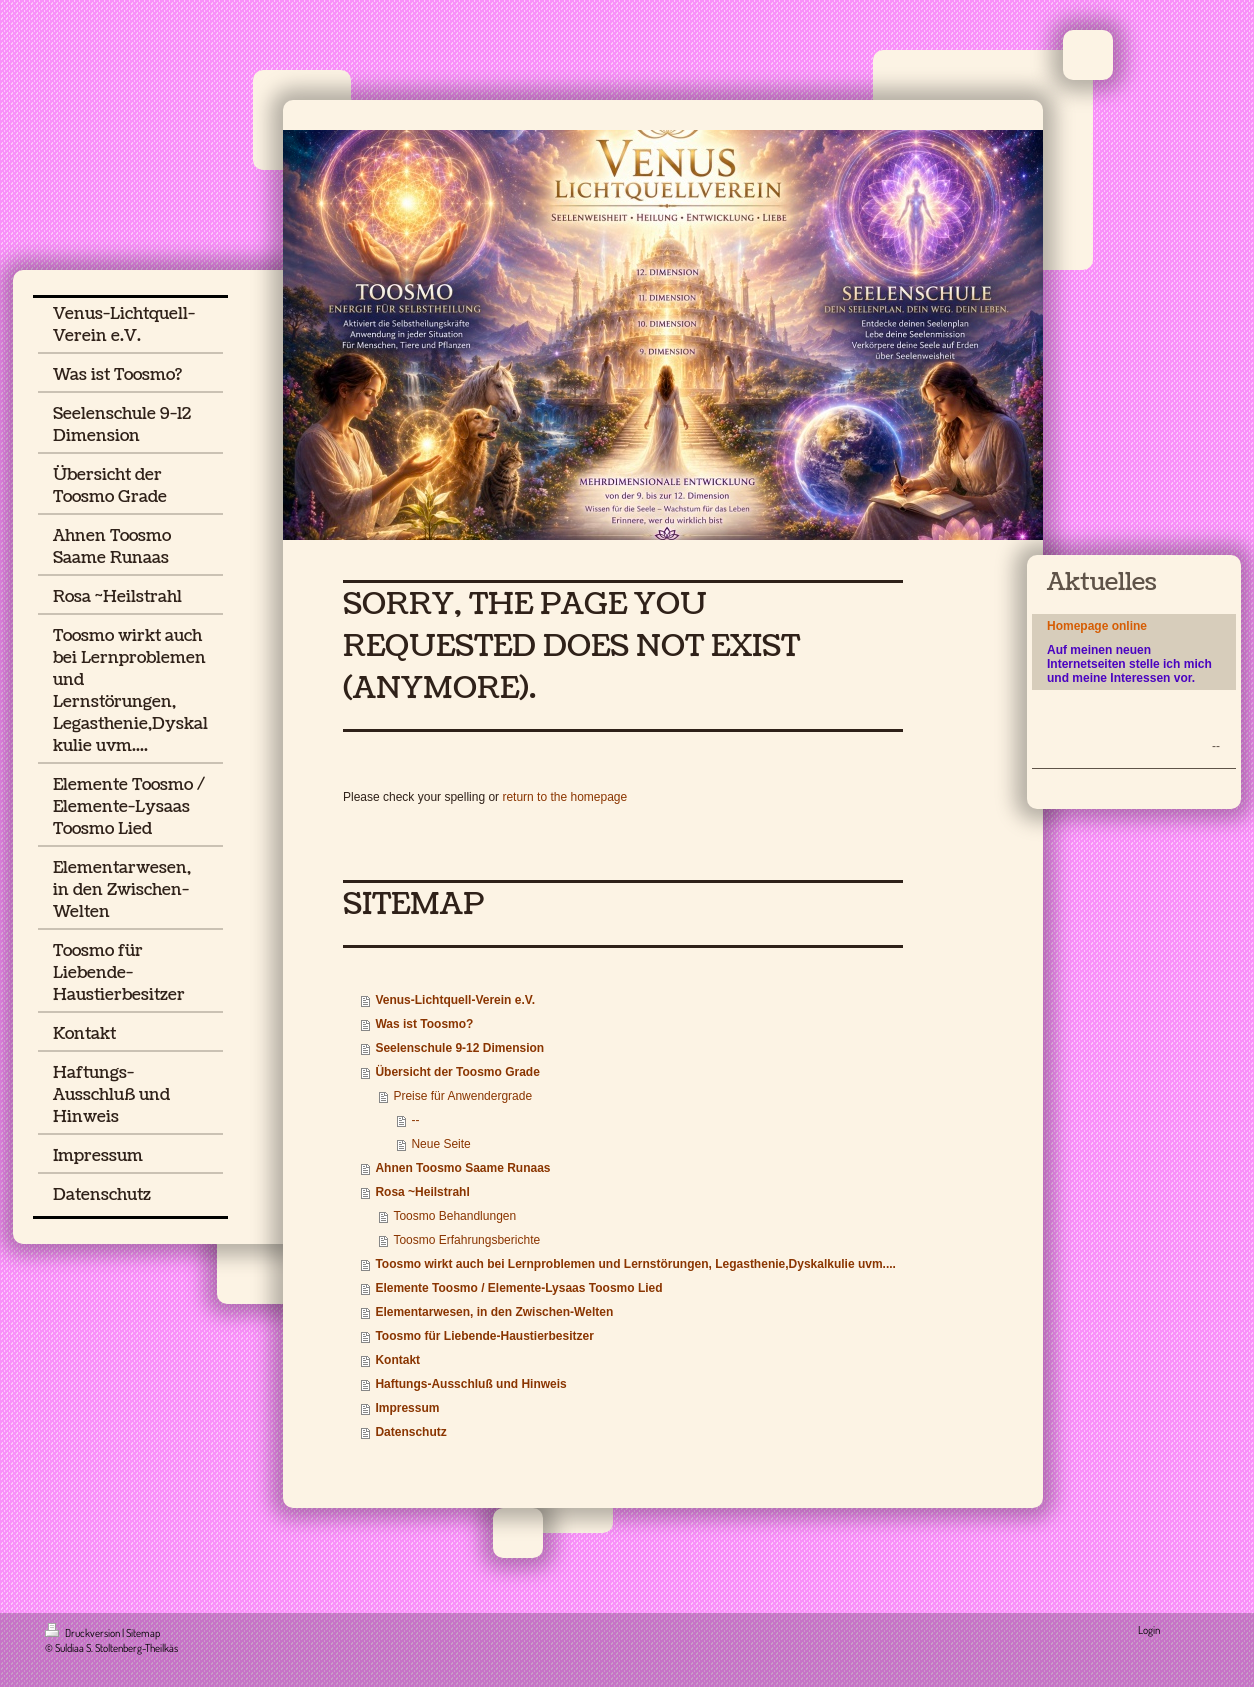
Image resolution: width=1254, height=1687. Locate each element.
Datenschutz (410, 1432)
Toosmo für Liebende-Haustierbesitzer (484, 1336)
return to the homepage (564, 797)
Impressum (407, 1408)
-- (415, 1120)
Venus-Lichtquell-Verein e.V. (455, 1000)
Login (1149, 1630)
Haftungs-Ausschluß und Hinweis (470, 1384)
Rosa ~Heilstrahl (422, 1192)
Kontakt (397, 1360)
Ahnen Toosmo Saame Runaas (462, 1168)
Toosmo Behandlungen (454, 1216)
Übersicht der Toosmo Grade (457, 1072)
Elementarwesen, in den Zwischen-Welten (494, 1312)
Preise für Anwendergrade (462, 1096)
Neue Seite (440, 1144)
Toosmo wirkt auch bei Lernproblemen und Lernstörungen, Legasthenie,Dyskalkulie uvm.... (635, 1264)
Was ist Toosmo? (424, 1024)
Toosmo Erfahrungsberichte (466, 1240)
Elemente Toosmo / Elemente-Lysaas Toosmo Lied (518, 1288)
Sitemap (143, 1633)
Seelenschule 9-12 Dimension (459, 1048)
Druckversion (83, 1633)
